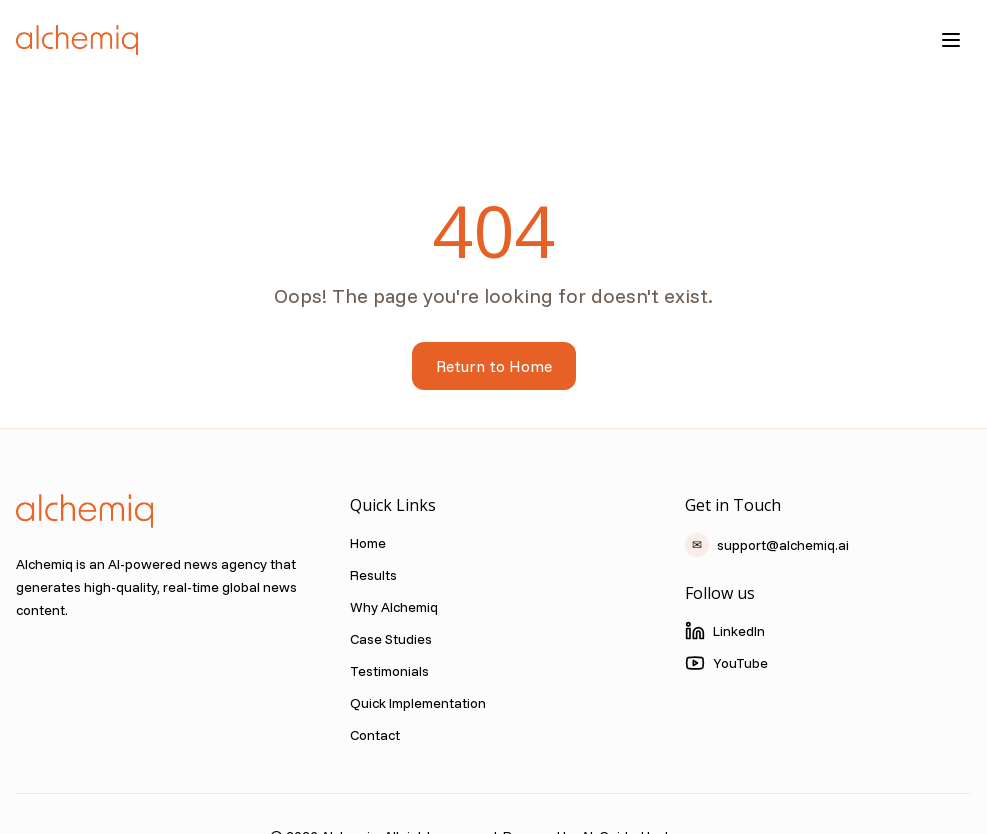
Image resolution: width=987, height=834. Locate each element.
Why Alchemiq (394, 607)
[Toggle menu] (951, 40)
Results (373, 575)
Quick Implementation (418, 703)
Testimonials (389, 671)
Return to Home (494, 366)
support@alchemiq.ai (767, 545)
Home (368, 543)
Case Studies (391, 639)
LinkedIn (725, 631)
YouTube (726, 663)
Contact (375, 735)
